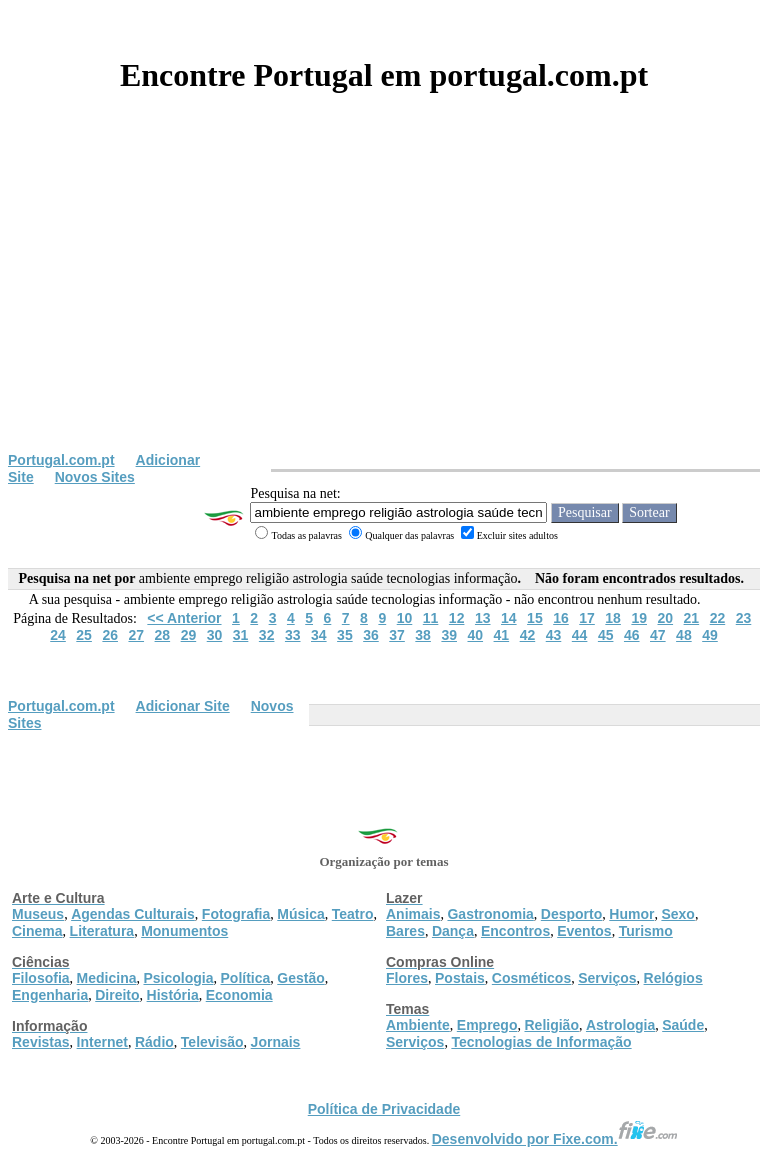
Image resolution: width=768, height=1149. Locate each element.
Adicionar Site (183, 706)
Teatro (353, 914)
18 (613, 618)
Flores (407, 978)
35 (345, 635)
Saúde (683, 1025)
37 (397, 635)
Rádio (154, 1042)
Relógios (673, 978)
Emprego (487, 1025)
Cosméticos (531, 978)
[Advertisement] (384, 302)
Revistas (41, 1042)
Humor (631, 914)
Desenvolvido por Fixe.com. (555, 1139)
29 (189, 635)
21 (692, 618)
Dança (453, 931)
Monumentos (184, 931)
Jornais (276, 1042)
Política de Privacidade (384, 1109)
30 (215, 635)
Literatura (102, 931)
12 (457, 618)
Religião (551, 1025)
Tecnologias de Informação (541, 1042)
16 (561, 618)
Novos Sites (95, 477)
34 (319, 635)
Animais (413, 914)
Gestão (300, 978)
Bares (405, 931)
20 (665, 618)
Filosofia (41, 978)
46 (632, 635)
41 (502, 635)
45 (606, 635)
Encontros (515, 931)
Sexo (677, 914)
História (173, 995)
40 (475, 635)
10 (405, 618)
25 (84, 635)
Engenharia (50, 995)
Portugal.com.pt (61, 460)
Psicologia (178, 978)
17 (587, 618)
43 (554, 635)
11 (431, 618)
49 (710, 635)
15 (535, 618)
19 (639, 618)
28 (163, 635)
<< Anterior (184, 618)
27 (136, 635)
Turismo (646, 931)
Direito (117, 995)
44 (580, 635)
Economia (239, 995)
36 (371, 635)
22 (718, 618)
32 (267, 635)
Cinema (37, 931)
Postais (460, 978)
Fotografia (236, 914)
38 (423, 635)
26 (110, 635)
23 (744, 618)
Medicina (107, 978)
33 (293, 635)
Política (246, 978)
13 (483, 618)
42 (528, 635)
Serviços (607, 978)
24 (58, 635)
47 (658, 635)
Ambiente (418, 1025)
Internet (102, 1042)
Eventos (584, 931)
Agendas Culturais (133, 914)
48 (684, 635)
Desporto (571, 914)
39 (449, 635)
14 (509, 618)
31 (241, 635)
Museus (38, 914)
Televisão (212, 1042)
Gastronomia (490, 914)
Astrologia (620, 1025)
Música (300, 914)
